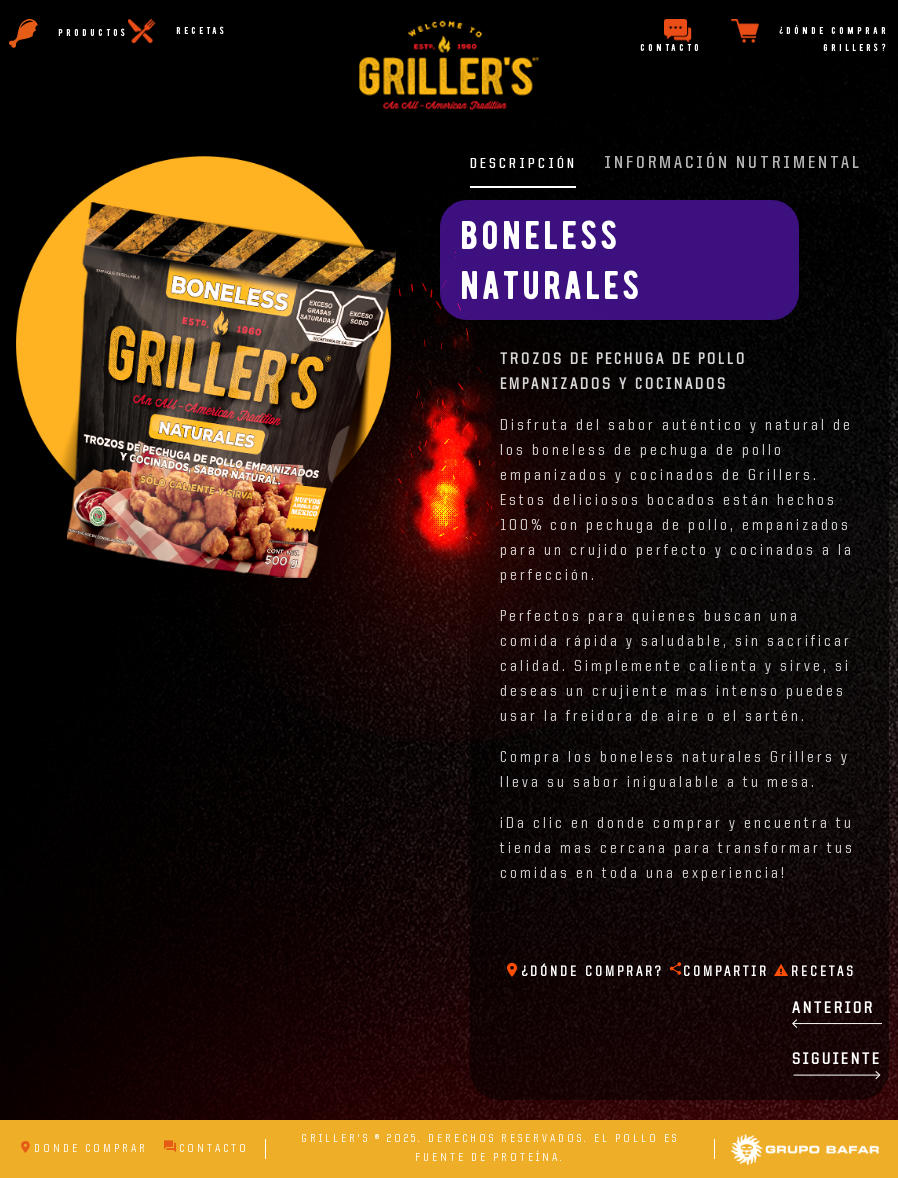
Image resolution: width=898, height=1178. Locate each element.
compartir (718, 972)
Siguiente (837, 1065)
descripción (523, 164)
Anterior (837, 1014)
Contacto (206, 1149)
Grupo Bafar (805, 1143)
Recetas (815, 972)
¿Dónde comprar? (584, 972)
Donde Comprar (83, 1149)
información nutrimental (733, 163)
